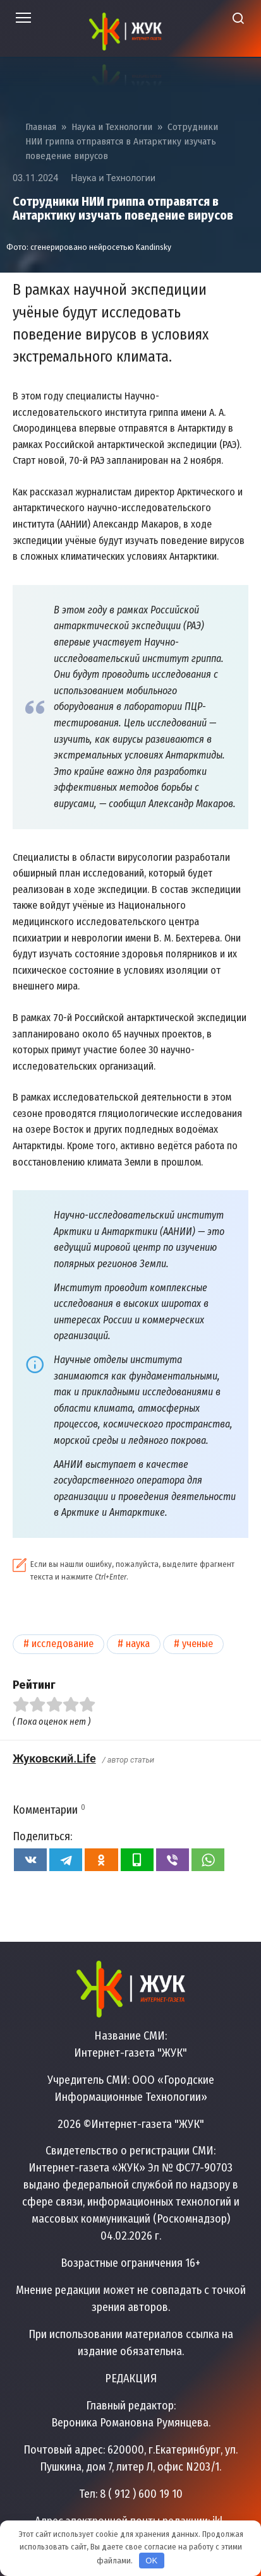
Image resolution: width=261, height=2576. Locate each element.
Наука (138, 1644)
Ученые (197, 1644)
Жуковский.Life (54, 1758)
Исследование (63, 1644)
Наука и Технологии (113, 178)
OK (151, 2560)
